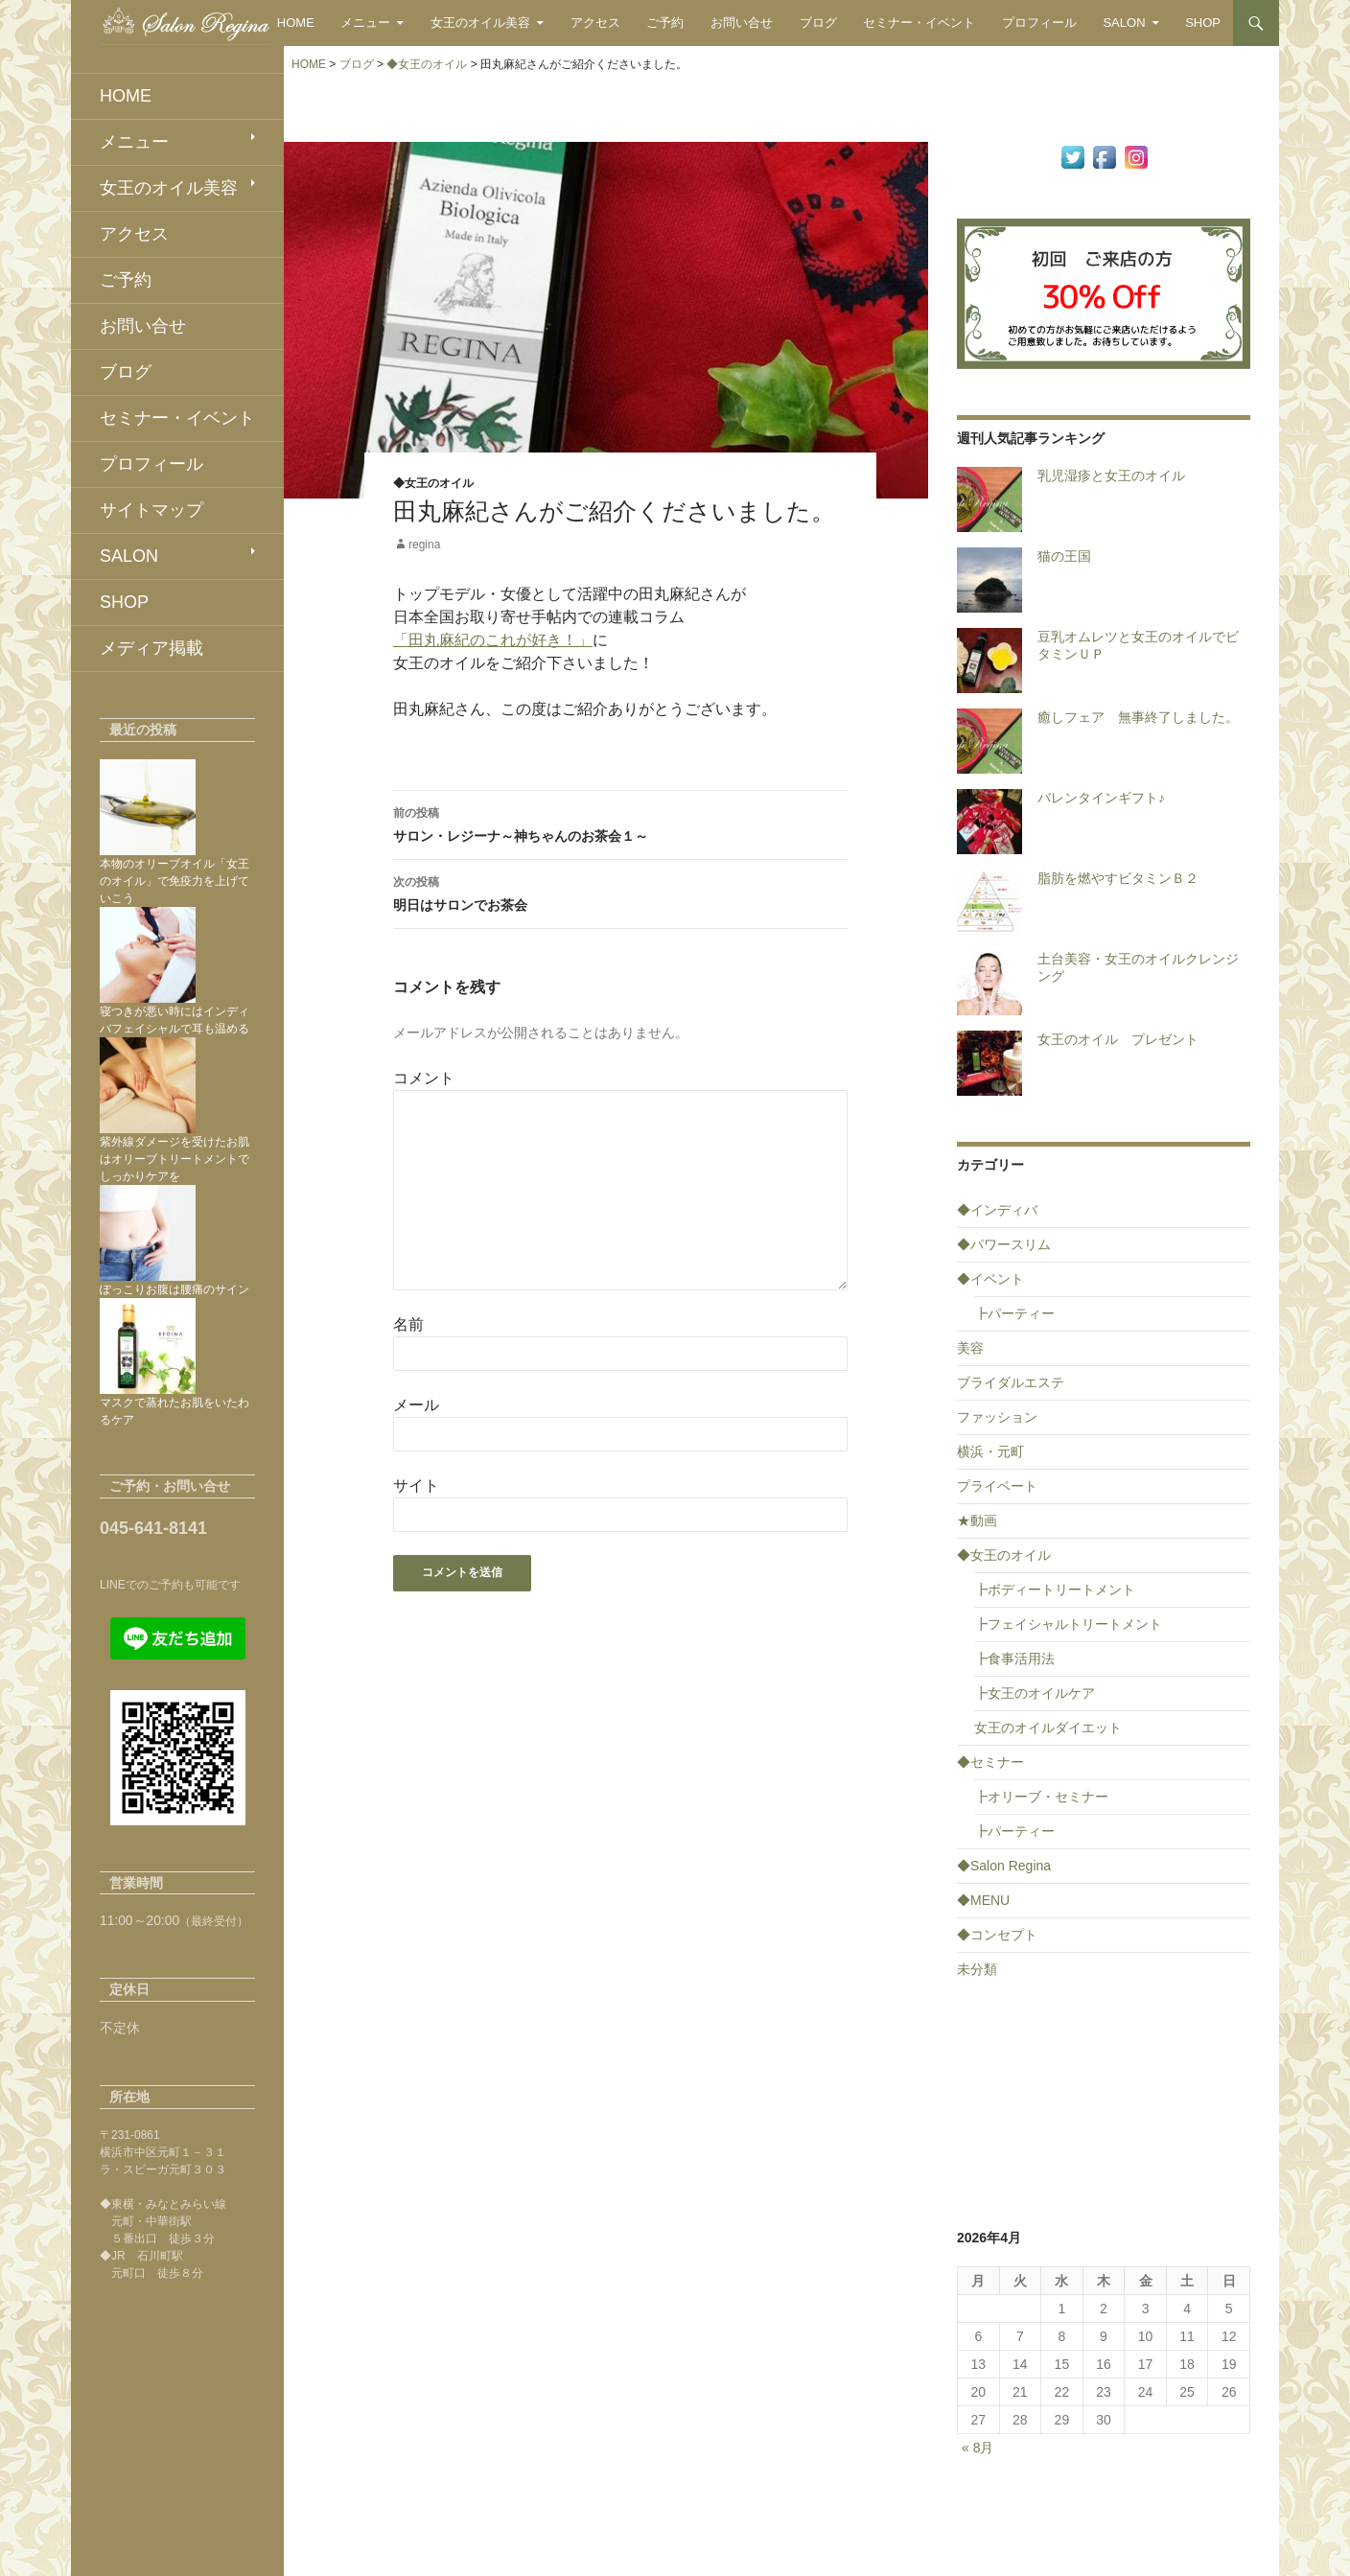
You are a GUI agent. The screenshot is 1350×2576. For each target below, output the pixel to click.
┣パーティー (1014, 1313)
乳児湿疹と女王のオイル (1111, 475)
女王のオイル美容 (480, 22)
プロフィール (1039, 22)
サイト (416, 1485)
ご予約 (665, 22)
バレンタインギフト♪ (1101, 797)
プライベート (997, 1486)
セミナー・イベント (919, 22)
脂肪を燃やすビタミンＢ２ (1118, 878)
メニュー (365, 22)
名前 (408, 1324)
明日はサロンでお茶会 (620, 891)
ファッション (997, 1417)
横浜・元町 (990, 1451)
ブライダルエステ (1010, 1382)
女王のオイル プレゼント (1118, 1039)
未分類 (977, 1969)
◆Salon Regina (1004, 1865)
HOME (295, 22)
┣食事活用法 (1014, 1658)
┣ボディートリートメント (1054, 1589)
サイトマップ (151, 510)
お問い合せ (741, 22)
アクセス (595, 22)
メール (416, 1405)
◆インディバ (997, 1210)
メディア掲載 (151, 648)
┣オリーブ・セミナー (1041, 1796)
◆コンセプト (997, 1934)
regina (424, 544)
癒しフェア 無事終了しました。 (1138, 717)
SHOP (1203, 22)
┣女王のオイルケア (1034, 1693)
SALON (1124, 22)
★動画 (977, 1520)
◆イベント (990, 1279)
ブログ (818, 22)
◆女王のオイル (433, 483)
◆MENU (983, 1900)
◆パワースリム (1004, 1244)
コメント (423, 1078)
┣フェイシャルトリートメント (1068, 1624)
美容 (970, 1348)
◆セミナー (990, 1762)
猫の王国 (1064, 556)
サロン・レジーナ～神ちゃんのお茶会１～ (620, 822)
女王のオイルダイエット (1048, 1727)
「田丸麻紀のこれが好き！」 (493, 640)
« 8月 (977, 2447)
